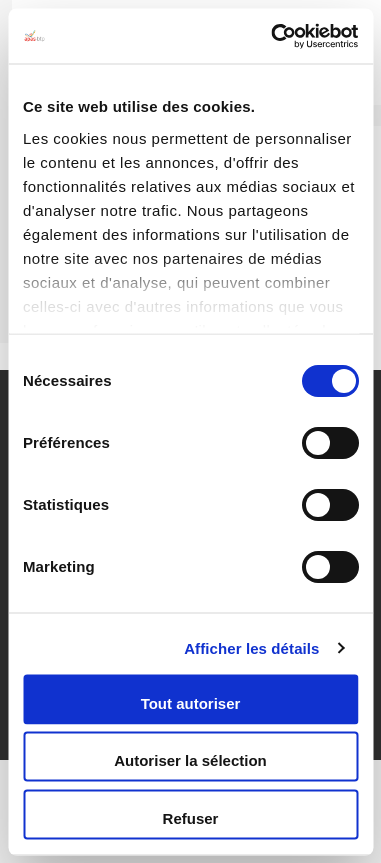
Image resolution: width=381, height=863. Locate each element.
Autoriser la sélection (190, 760)
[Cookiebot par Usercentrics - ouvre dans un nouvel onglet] (272, 36)
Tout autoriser (191, 702)
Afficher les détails (251, 647)
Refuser (191, 817)
